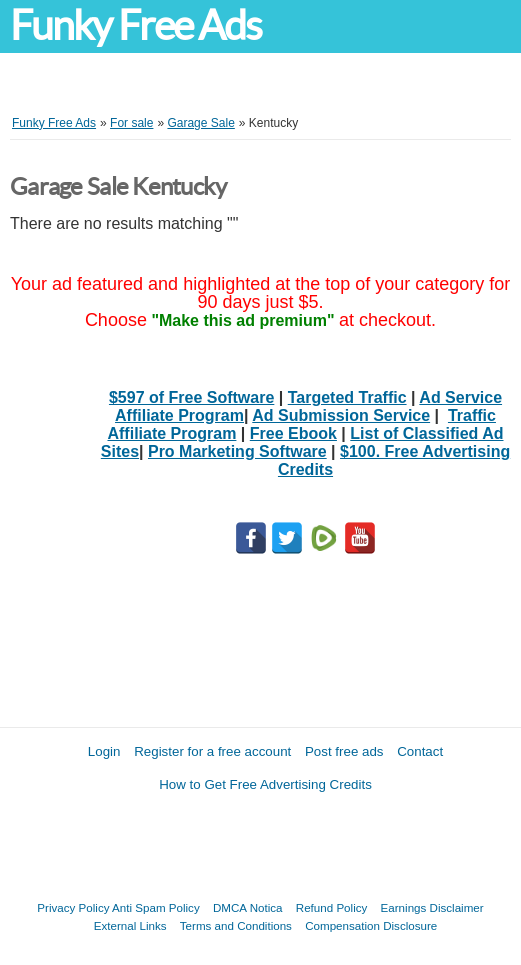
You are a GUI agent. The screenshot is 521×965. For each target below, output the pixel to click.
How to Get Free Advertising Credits (265, 784)
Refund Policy (332, 907)
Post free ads (344, 751)
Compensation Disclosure (371, 925)
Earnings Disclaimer (432, 907)
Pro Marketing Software (237, 451)
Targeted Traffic (347, 397)
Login (104, 751)
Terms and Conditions (236, 925)
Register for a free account (212, 751)
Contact (420, 751)
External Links (130, 925)
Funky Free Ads (135, 25)
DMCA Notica (248, 907)
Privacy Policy (73, 907)
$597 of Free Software (191, 397)
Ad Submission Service (341, 415)
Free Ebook (293, 433)
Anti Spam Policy (156, 907)
